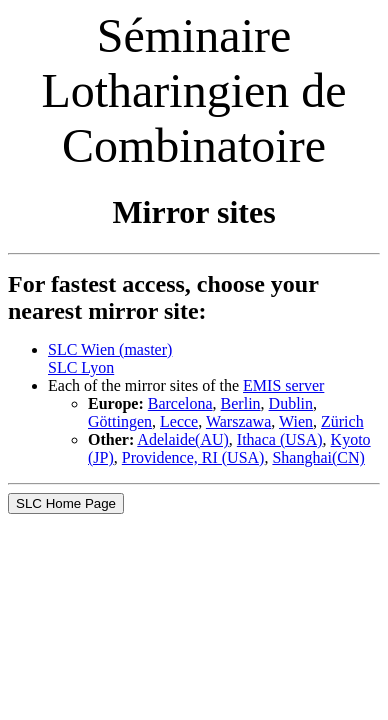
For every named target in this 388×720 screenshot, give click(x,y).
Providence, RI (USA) (193, 457)
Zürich (342, 421)
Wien (296, 421)
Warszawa (238, 421)
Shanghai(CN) (318, 457)
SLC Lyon (81, 367)
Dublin (291, 403)
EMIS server (283, 385)
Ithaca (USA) (280, 439)
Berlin (241, 403)
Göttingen (120, 421)
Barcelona (180, 403)
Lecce (179, 421)
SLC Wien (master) (110, 349)
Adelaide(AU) (183, 439)
